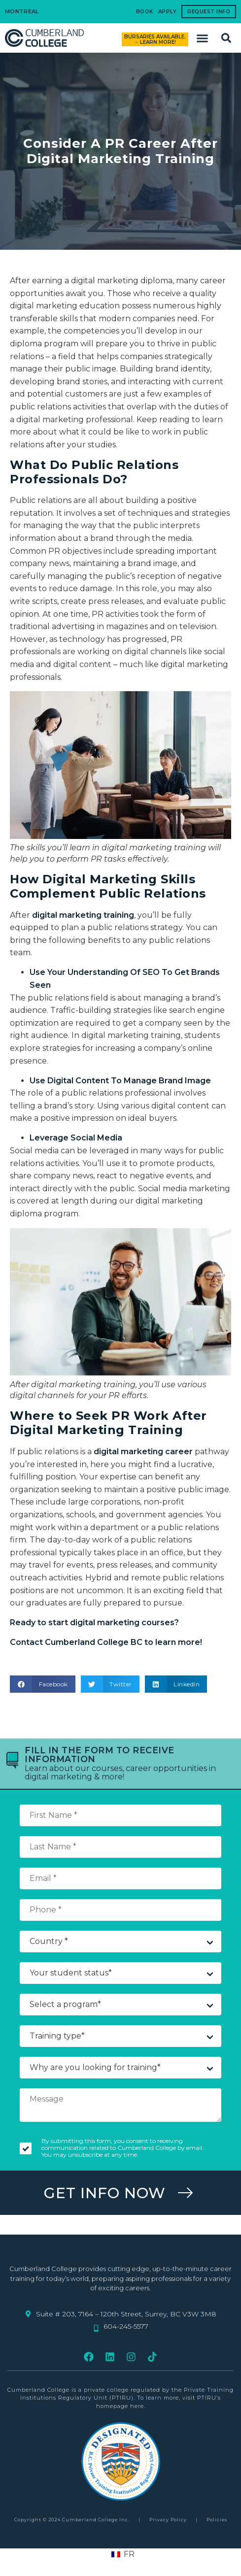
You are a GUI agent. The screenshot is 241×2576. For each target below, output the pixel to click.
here (137, 2406)
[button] (202, 38)
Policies (217, 2519)
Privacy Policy (168, 2519)
